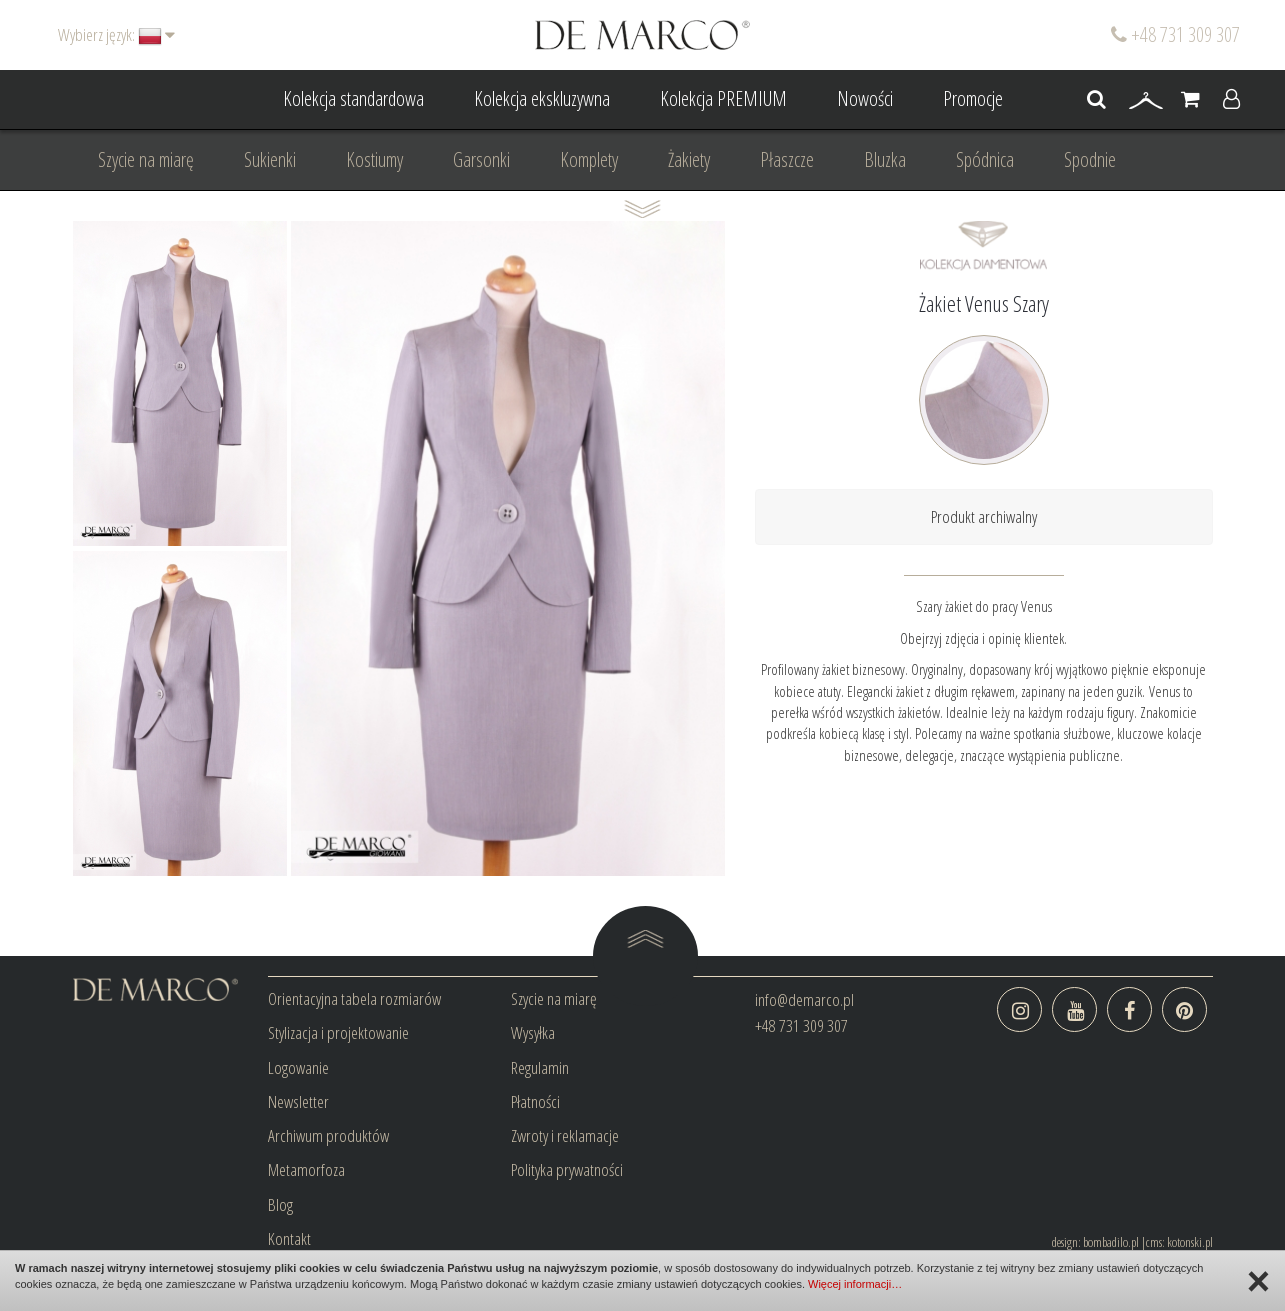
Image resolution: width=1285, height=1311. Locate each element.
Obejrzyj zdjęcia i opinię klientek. (983, 638)
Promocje (973, 98)
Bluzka (885, 159)
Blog (280, 1204)
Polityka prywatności (567, 1169)
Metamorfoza (306, 1169)
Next (261, 548)
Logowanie (298, 1067)
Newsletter (298, 1101)
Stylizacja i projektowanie (338, 1032)
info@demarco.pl (804, 999)
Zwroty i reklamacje (565, 1135)
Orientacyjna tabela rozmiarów (354, 998)
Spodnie (1090, 159)
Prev (99, 548)
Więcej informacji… (855, 1284)
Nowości (865, 98)
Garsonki (481, 159)
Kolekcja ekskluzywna (542, 98)
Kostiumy (374, 159)
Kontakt (289, 1238)
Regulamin (540, 1067)
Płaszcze (787, 159)
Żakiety (689, 159)
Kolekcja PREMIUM (723, 98)
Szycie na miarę (146, 159)
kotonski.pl (1190, 1242)
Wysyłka (533, 1032)
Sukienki (270, 159)
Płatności (535, 1101)
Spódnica (985, 159)
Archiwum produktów (328, 1135)
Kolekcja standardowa (353, 98)
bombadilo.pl (1111, 1242)
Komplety (589, 159)
